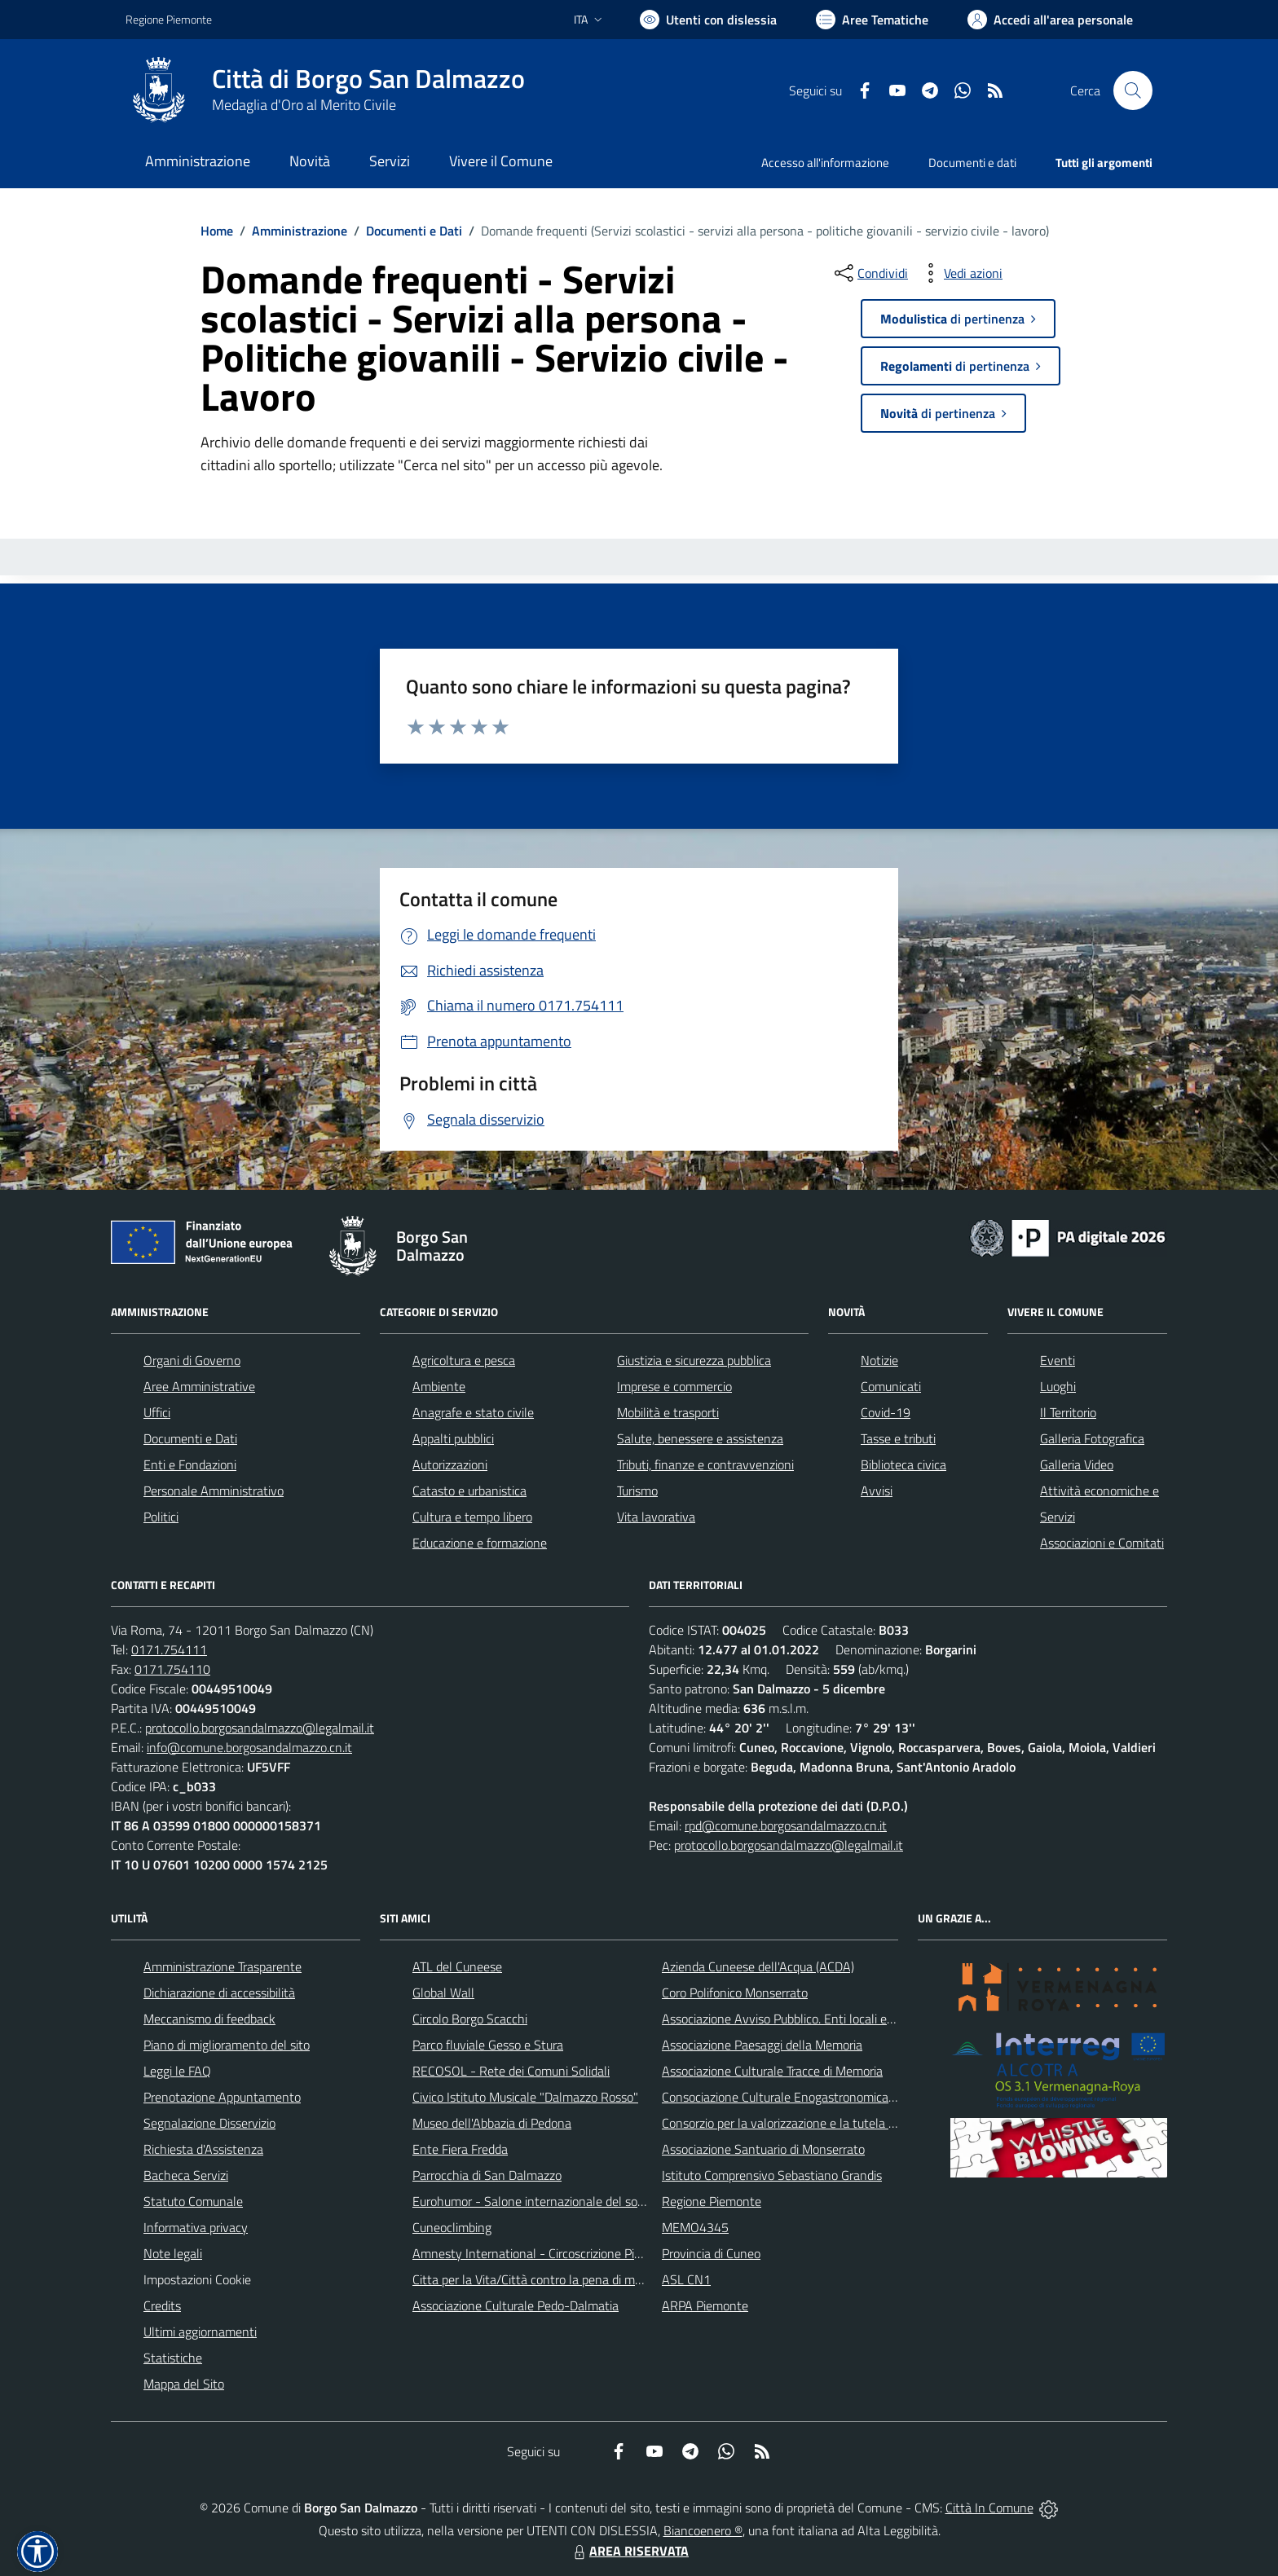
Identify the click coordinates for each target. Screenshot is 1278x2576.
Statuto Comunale (193, 2201)
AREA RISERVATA (629, 2551)
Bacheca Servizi (185, 2175)
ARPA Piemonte (705, 2305)
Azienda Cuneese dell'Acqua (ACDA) (758, 1966)
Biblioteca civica (903, 1464)
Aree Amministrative (199, 1386)
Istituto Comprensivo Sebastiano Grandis (772, 2175)
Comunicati (891, 1386)
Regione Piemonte (711, 2201)
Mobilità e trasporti (668, 1412)
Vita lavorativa (656, 1516)
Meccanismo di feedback (209, 2018)
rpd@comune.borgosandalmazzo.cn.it (786, 1825)
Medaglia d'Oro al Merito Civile (304, 105)
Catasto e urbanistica (469, 1490)
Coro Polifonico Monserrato (735, 1992)
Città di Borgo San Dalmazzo (368, 78)
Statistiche (172, 2357)
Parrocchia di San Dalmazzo (487, 2175)
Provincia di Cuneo (711, 2253)
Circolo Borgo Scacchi (469, 2018)
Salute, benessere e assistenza (700, 1438)
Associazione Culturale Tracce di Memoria (772, 2071)
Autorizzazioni (449, 1464)
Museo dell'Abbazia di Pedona (491, 2123)
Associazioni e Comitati (1102, 1542)
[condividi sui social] (869, 273)
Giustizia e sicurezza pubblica (694, 1360)
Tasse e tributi (898, 1438)
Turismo (637, 1490)
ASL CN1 (686, 2279)
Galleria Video (1076, 1464)
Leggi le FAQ (177, 2071)
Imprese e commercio (674, 1386)
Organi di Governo (191, 1360)
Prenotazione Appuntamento (222, 2097)
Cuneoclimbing (451, 2227)
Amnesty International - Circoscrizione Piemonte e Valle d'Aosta (586, 2253)
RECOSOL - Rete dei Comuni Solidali (511, 2071)
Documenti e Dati (414, 230)
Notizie (879, 1360)
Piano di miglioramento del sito (226, 2044)
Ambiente (438, 1386)
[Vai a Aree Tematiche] (872, 19)
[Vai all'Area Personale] (1050, 19)
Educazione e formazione (479, 1542)
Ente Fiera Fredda (460, 2149)
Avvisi (876, 1490)
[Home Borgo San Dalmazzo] (325, 90)
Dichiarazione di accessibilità (219, 1992)
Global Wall (443, 1992)
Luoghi (1058, 1386)
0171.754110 (172, 1669)
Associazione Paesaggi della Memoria (762, 2044)
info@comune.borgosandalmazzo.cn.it (249, 1747)
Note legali (172, 2253)
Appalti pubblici (453, 1438)
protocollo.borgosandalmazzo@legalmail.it (259, 1727)
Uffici (156, 1412)
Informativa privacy (195, 2227)
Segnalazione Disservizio (209, 2123)
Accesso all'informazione (825, 162)
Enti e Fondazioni (189, 1464)
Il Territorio (1068, 1412)
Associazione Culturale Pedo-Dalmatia (515, 2305)
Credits (162, 2305)
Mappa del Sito (183, 2383)
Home (217, 230)
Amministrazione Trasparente (222, 1966)
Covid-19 (885, 1412)
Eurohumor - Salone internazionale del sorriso (536, 2201)
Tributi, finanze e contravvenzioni (705, 1464)
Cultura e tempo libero (472, 1516)
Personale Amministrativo (213, 1490)
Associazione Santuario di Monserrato (763, 2149)
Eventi (1057, 1360)
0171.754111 (169, 1649)
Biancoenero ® (703, 2530)
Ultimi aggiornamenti (200, 2331)
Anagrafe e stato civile (473, 1412)
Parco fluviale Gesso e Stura (487, 2044)
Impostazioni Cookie (197, 2279)
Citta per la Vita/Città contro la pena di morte (534, 2279)
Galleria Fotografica (1092, 1438)
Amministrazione (299, 230)
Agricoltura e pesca (463, 1360)
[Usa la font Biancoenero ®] (708, 19)
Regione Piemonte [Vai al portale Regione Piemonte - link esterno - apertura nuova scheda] (169, 19)
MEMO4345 (695, 2227)
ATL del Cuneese (457, 1966)
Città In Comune (989, 2507)
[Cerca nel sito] (1132, 90)
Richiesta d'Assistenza (203, 2149)
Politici (160, 1516)
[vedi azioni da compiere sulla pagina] (960, 273)
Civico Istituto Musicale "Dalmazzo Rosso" (525, 2097)
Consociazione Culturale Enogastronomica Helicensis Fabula (823, 2097)
